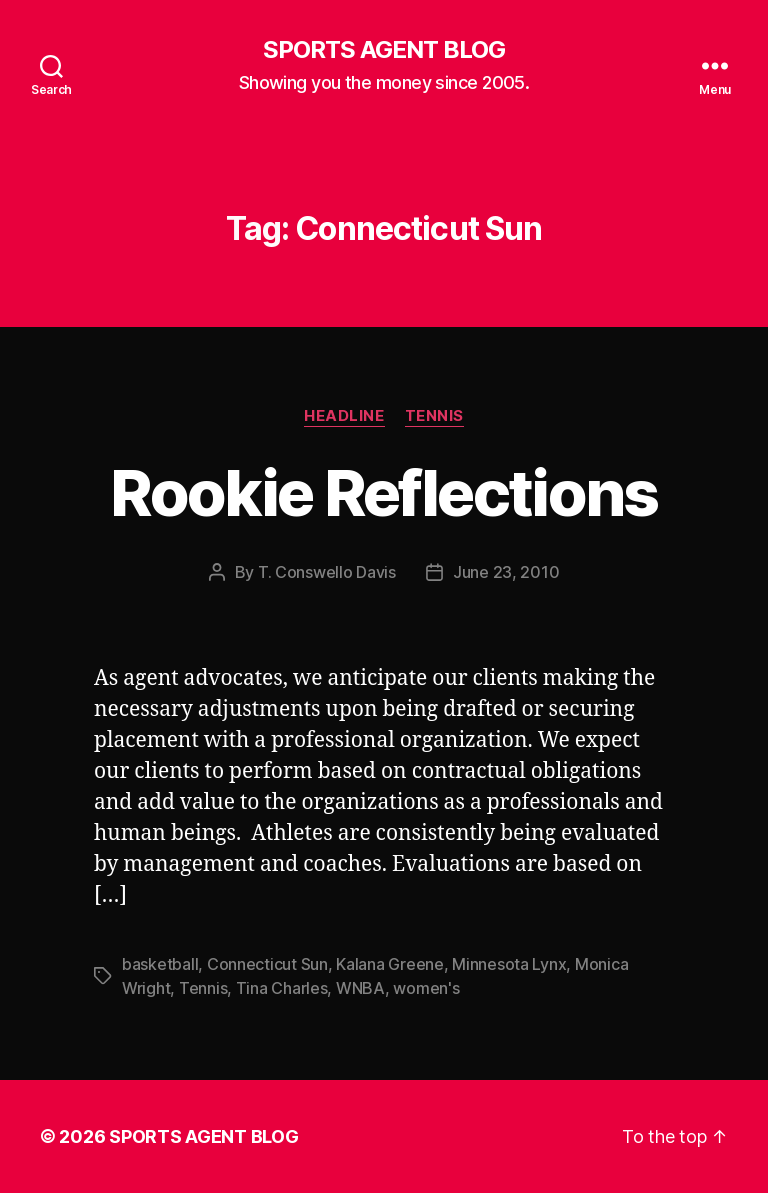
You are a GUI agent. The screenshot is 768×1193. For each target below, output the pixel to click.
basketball (160, 964)
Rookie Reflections (383, 492)
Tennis (434, 416)
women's (426, 988)
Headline (344, 416)
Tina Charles (282, 988)
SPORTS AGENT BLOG (384, 50)
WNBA (360, 988)
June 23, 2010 (506, 572)
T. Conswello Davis (327, 572)
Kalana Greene (390, 964)
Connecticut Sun (267, 964)
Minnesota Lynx (509, 964)
